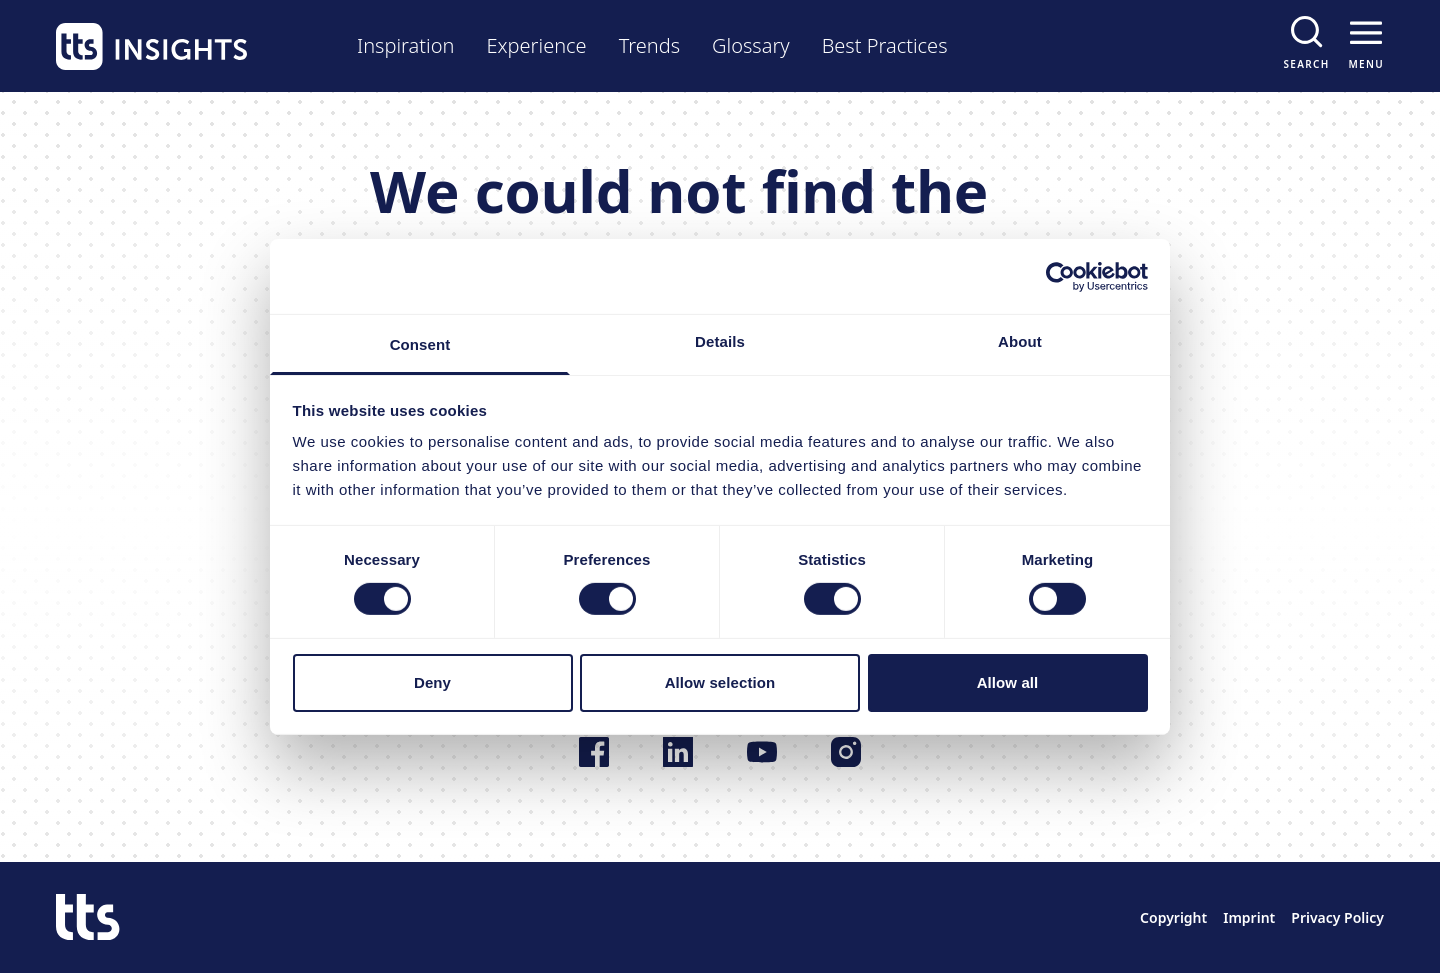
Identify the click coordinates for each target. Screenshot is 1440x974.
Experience (536, 45)
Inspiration (405, 45)
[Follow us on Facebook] (594, 752)
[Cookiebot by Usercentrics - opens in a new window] (1060, 276)
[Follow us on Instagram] (846, 752)
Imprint (1249, 917)
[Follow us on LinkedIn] (678, 752)
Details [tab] (720, 341)
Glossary (751, 45)
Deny (432, 682)
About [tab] (1020, 341)
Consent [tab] (420, 344)
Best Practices (885, 45)
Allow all (1008, 682)
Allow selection (720, 682)
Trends (649, 45)
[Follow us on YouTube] (762, 752)
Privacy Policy (1337, 917)
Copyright (1173, 917)
